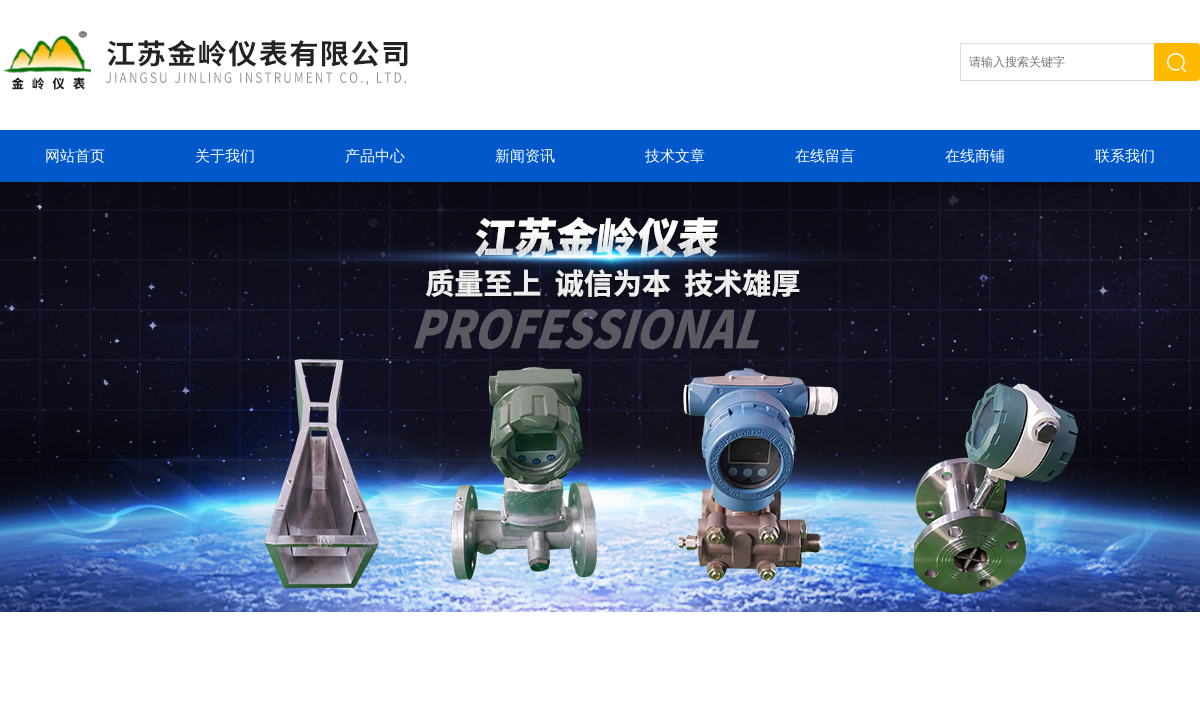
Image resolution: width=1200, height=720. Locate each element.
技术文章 (675, 156)
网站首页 (75, 156)
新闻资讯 (525, 156)
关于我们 (225, 156)
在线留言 (825, 156)
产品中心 (375, 156)
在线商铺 (975, 156)
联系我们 (1125, 156)
